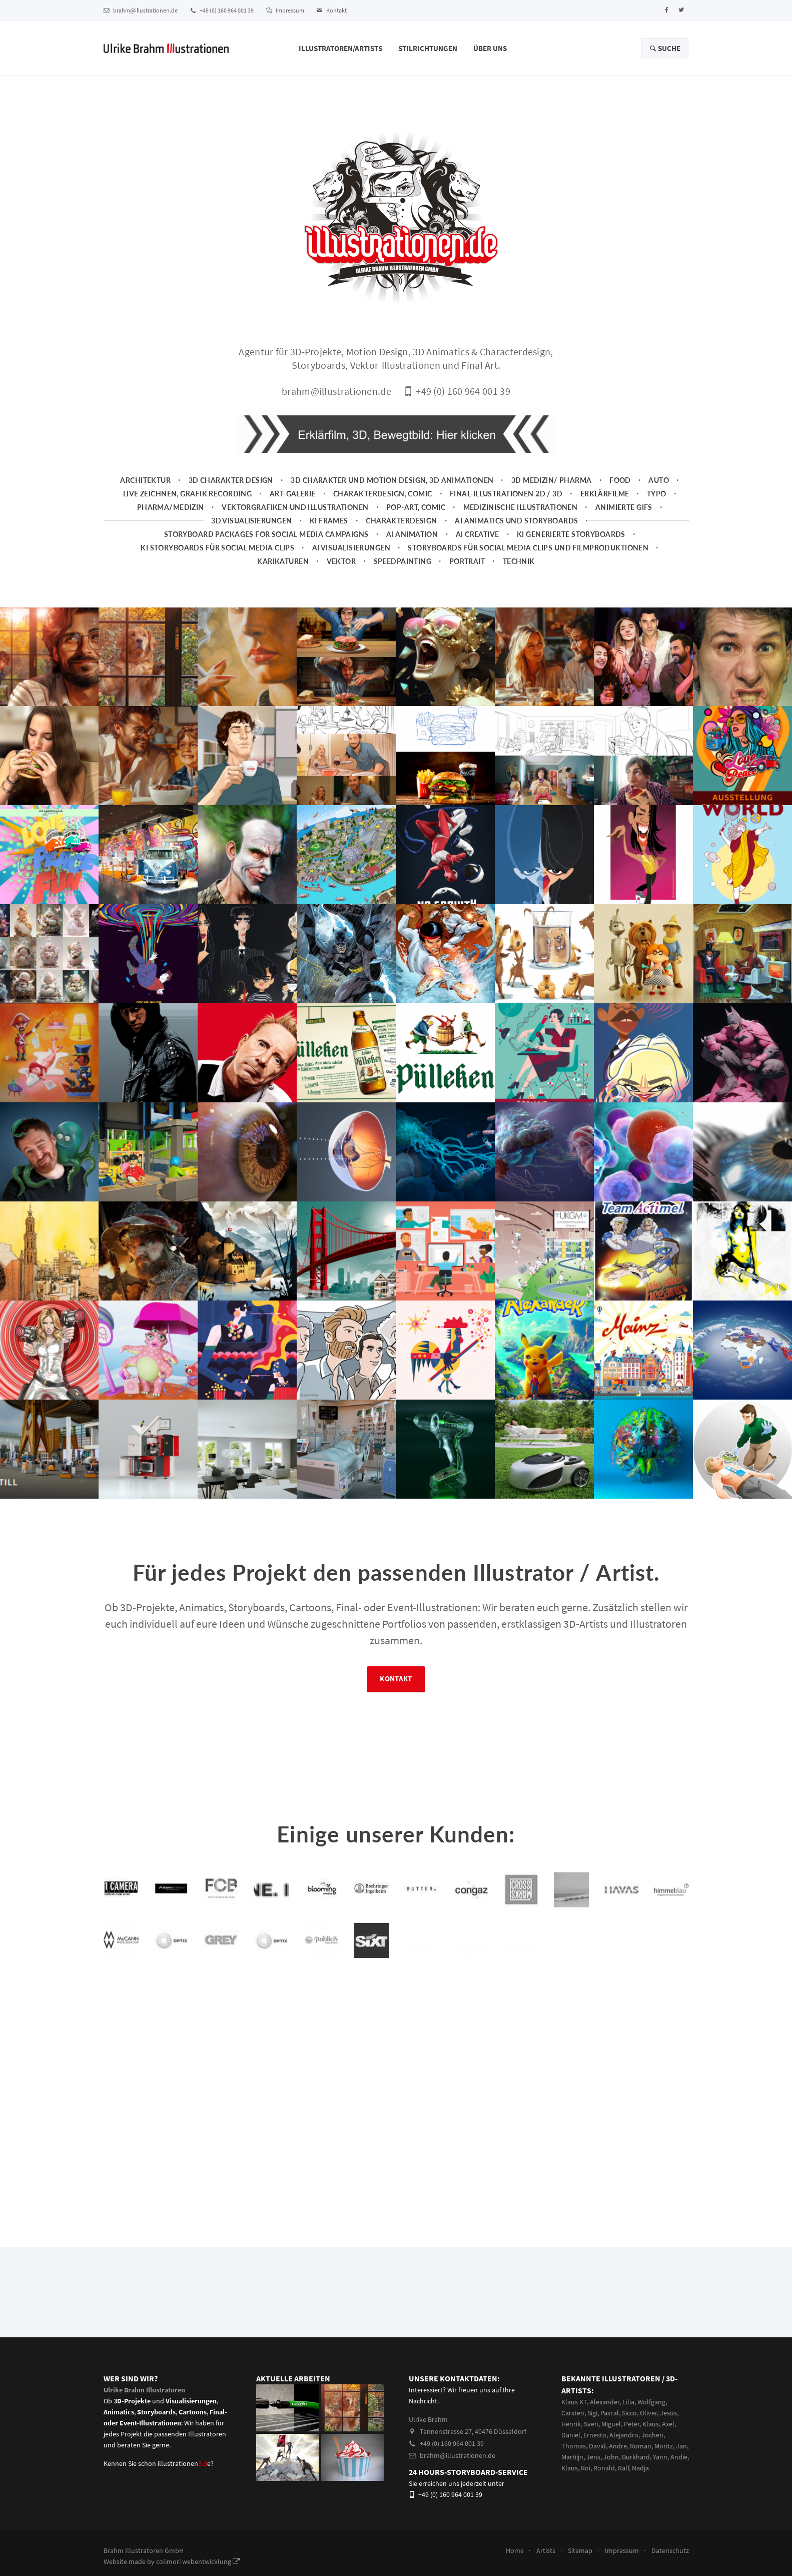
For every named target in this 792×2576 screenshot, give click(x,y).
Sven (591, 2436)
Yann (660, 2469)
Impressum (285, 10)
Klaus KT (574, 2414)
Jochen (652, 2447)
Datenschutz (670, 2563)
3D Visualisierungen (251, 533)
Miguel (611, 2436)
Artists (545, 2563)
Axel (668, 2436)
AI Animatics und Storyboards (516, 533)
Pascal (609, 2425)
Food (620, 493)
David (597, 2458)
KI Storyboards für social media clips (217, 560)
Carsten (572, 2425)
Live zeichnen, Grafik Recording (187, 506)
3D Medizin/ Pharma (551, 493)
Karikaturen (283, 574)
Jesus (668, 2425)
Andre (618, 2458)
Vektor (341, 574)
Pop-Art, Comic (415, 520)
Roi (585, 2480)
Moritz (663, 2458)
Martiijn (572, 2469)
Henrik (571, 2436)
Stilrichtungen (427, 48)
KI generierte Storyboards (571, 547)
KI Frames (329, 533)
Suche (664, 48)
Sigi (592, 2425)
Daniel (570, 2447)
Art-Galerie (293, 506)
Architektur (145, 493)
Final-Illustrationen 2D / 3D (506, 506)
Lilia (628, 2414)
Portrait (467, 574)
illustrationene (184, 2476)
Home (515, 2563)
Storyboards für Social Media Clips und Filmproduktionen (528, 560)
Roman (640, 2458)
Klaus (650, 2436)
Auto (658, 493)
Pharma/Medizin (170, 520)
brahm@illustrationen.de (141, 10)
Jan (681, 2458)
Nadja (640, 2480)
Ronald (604, 2480)
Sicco (629, 2425)
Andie (678, 2469)
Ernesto (594, 2447)
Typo (656, 506)
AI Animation (412, 547)
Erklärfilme (604, 506)
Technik (519, 574)
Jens (593, 2469)
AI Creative (477, 547)
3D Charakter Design (231, 493)
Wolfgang (651, 2414)
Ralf (623, 2480)
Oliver (648, 2425)
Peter (631, 2436)
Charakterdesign (401, 533)
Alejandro (623, 2447)
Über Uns (490, 48)
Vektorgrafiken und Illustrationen (295, 520)
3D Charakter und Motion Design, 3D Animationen (392, 493)
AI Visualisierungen (351, 560)
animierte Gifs (623, 520)
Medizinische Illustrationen (520, 520)
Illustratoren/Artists (340, 48)
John (611, 2469)
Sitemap (580, 2563)
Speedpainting (403, 574)
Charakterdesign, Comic (382, 506)
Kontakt (332, 10)
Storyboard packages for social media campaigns (266, 547)
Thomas (573, 2458)
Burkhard (636, 2469)
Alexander (604, 2414)
